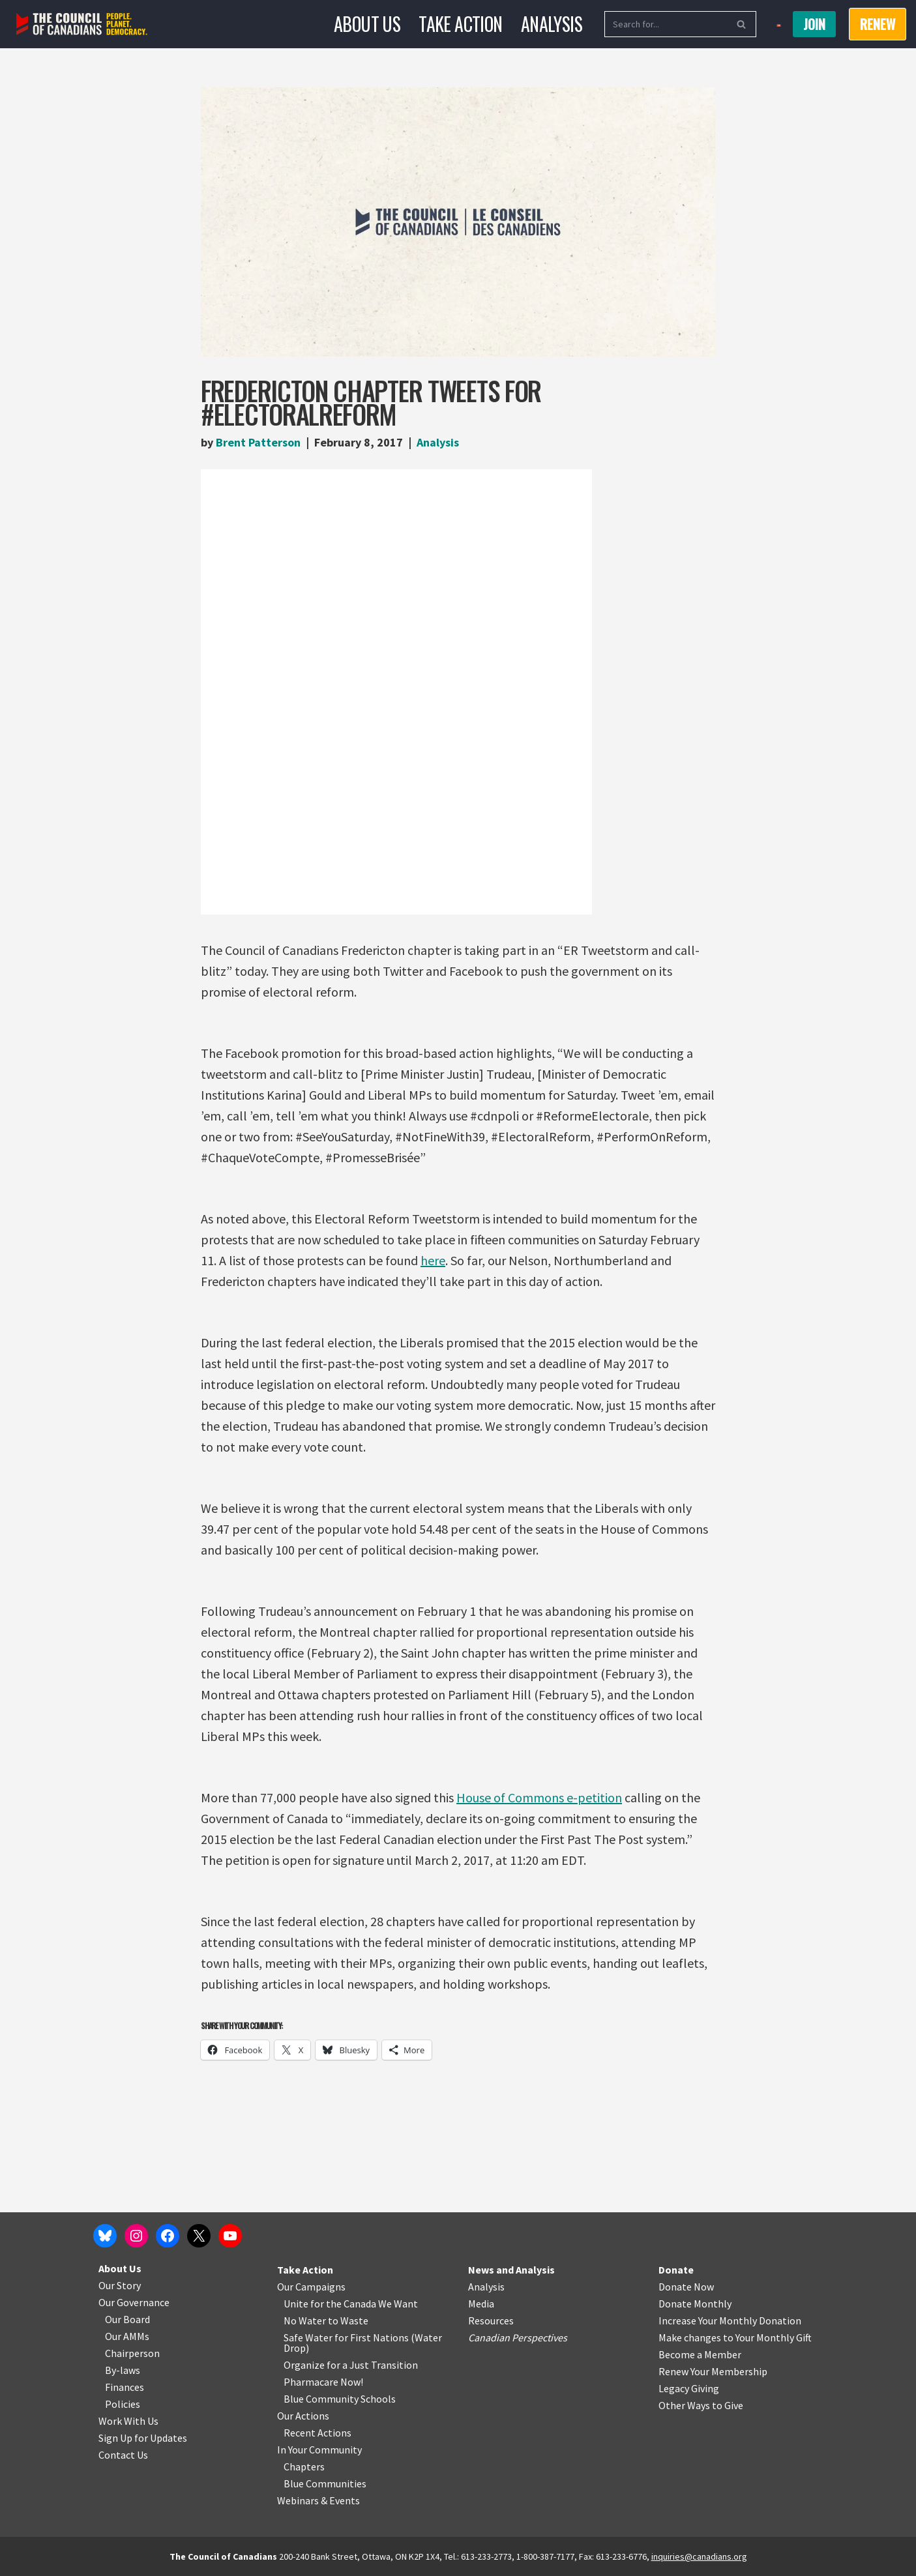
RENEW (877, 24)
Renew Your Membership (712, 2371)
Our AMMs (127, 2336)
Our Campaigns (311, 2286)
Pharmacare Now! (323, 2381)
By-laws (122, 2370)
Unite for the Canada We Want (351, 2303)
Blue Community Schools (340, 2398)
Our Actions (303, 2415)
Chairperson (132, 2353)
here (433, 1260)
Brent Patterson (258, 442)
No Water (306, 2320)
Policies (122, 2403)
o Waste (350, 2320)
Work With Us (128, 2420)
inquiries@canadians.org (699, 2556)
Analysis (551, 23)
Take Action (460, 23)
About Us (367, 23)
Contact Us (123, 2454)
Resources (491, 2320)
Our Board (127, 2319)
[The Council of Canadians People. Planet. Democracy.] (81, 24)
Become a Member (699, 2354)
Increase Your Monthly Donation (729, 2320)
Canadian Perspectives (517, 2337)
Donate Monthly (694, 2303)
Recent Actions (317, 2432)
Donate (676, 2269)
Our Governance (134, 2302)
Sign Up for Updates (142, 2437)
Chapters (304, 2466)
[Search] (665, 24)
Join (814, 24)
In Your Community (319, 2449)
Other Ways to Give (700, 2405)
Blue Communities (325, 2483)
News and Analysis (511, 2269)
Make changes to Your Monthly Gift (735, 2337)
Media (481, 2303)
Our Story (119, 2285)
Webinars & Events (318, 2500)
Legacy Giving (688, 2388)
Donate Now (686, 2286)
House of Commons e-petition (539, 1797)
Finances (124, 2386)
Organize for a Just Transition (351, 2364)
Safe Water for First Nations (346, 2337)
